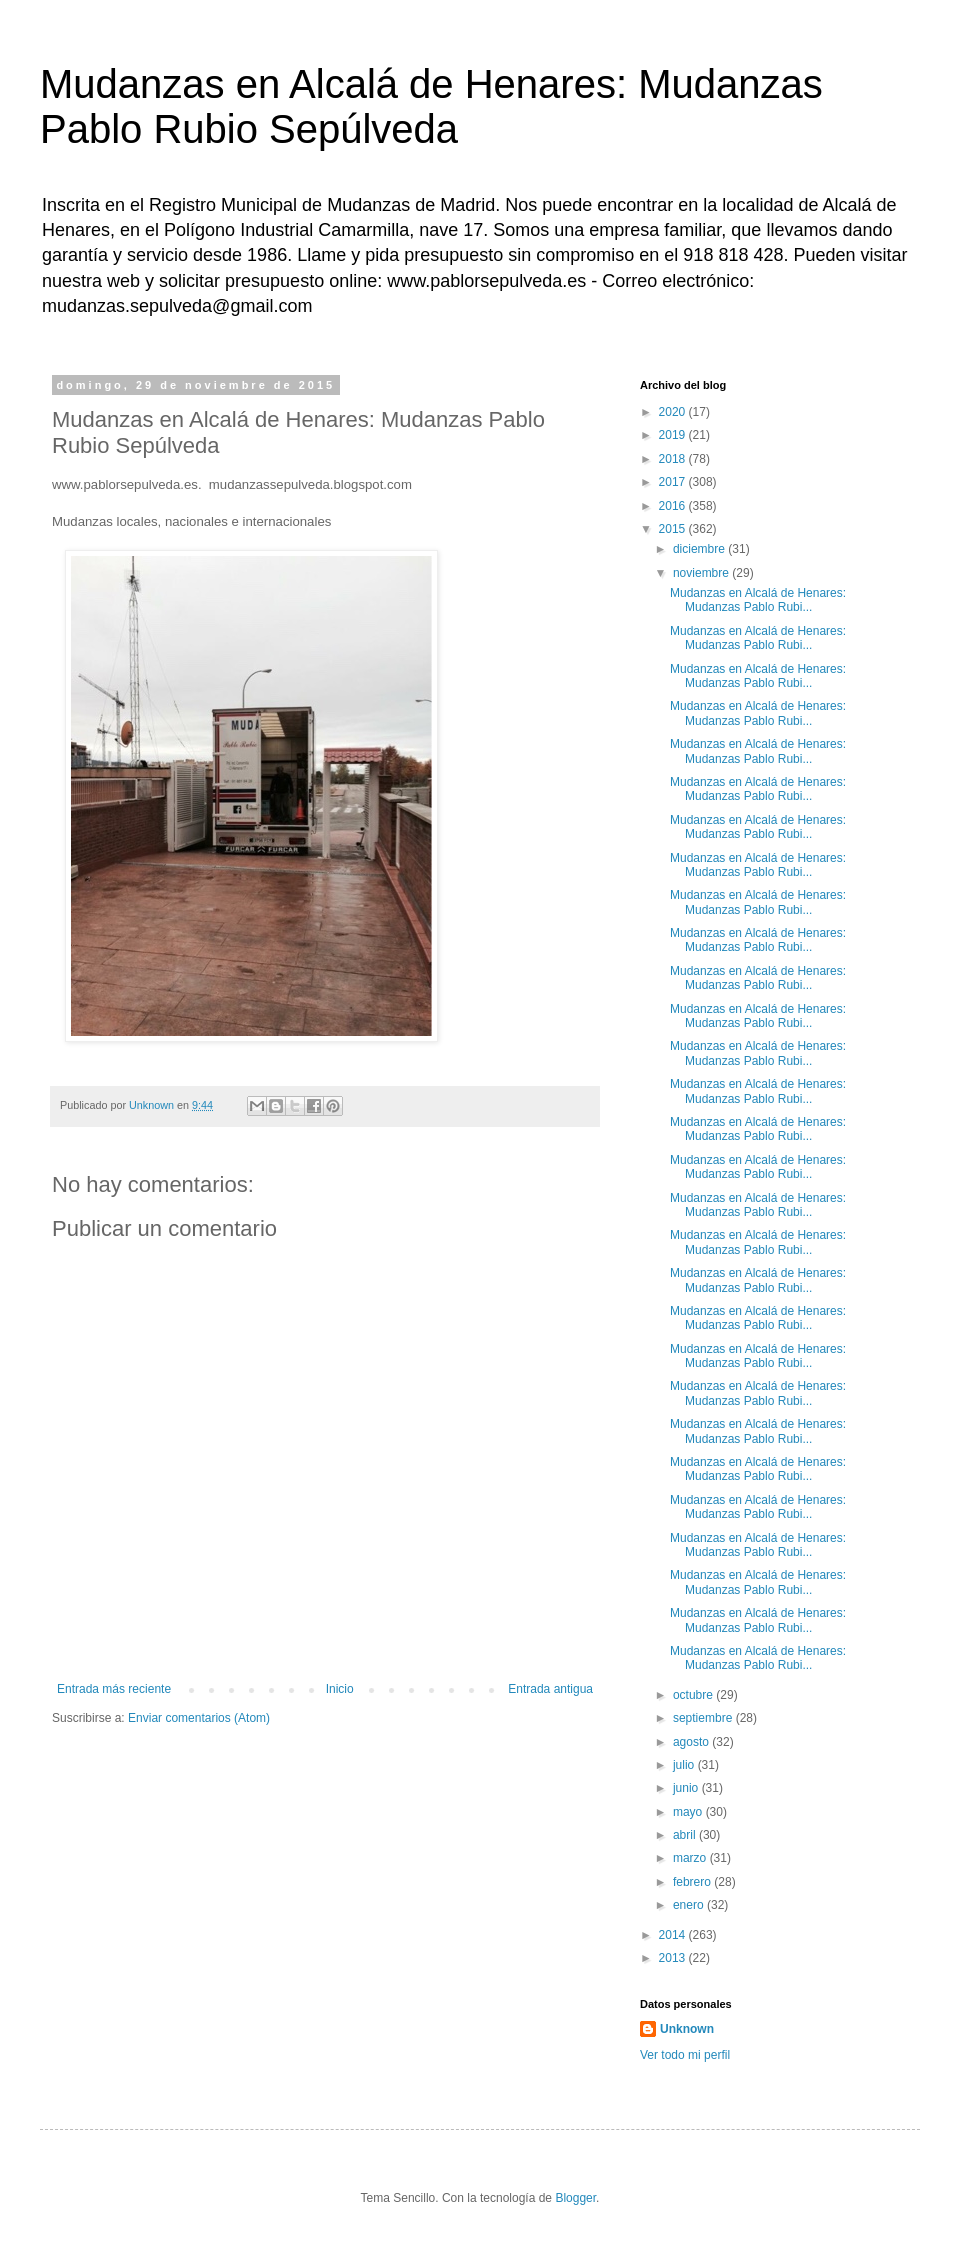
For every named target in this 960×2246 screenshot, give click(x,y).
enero (690, 1905)
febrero (693, 1882)
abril (686, 1835)
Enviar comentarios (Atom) (199, 1718)
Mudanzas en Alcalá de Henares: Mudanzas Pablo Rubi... (758, 600)
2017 (674, 482)
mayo (689, 1812)
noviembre (702, 573)
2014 (674, 1935)
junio (687, 1788)
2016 (674, 506)
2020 (674, 412)
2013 (674, 1958)
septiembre (704, 1718)
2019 (674, 435)
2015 (674, 529)
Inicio (340, 1689)
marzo (691, 1858)
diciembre (700, 549)
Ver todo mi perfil (685, 2055)
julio (685, 1765)
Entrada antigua (550, 1689)
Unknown (687, 2029)
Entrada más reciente (114, 1689)
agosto (692, 1742)
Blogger (575, 2198)
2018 (674, 459)
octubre (694, 1695)
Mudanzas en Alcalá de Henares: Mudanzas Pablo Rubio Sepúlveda (431, 106)
